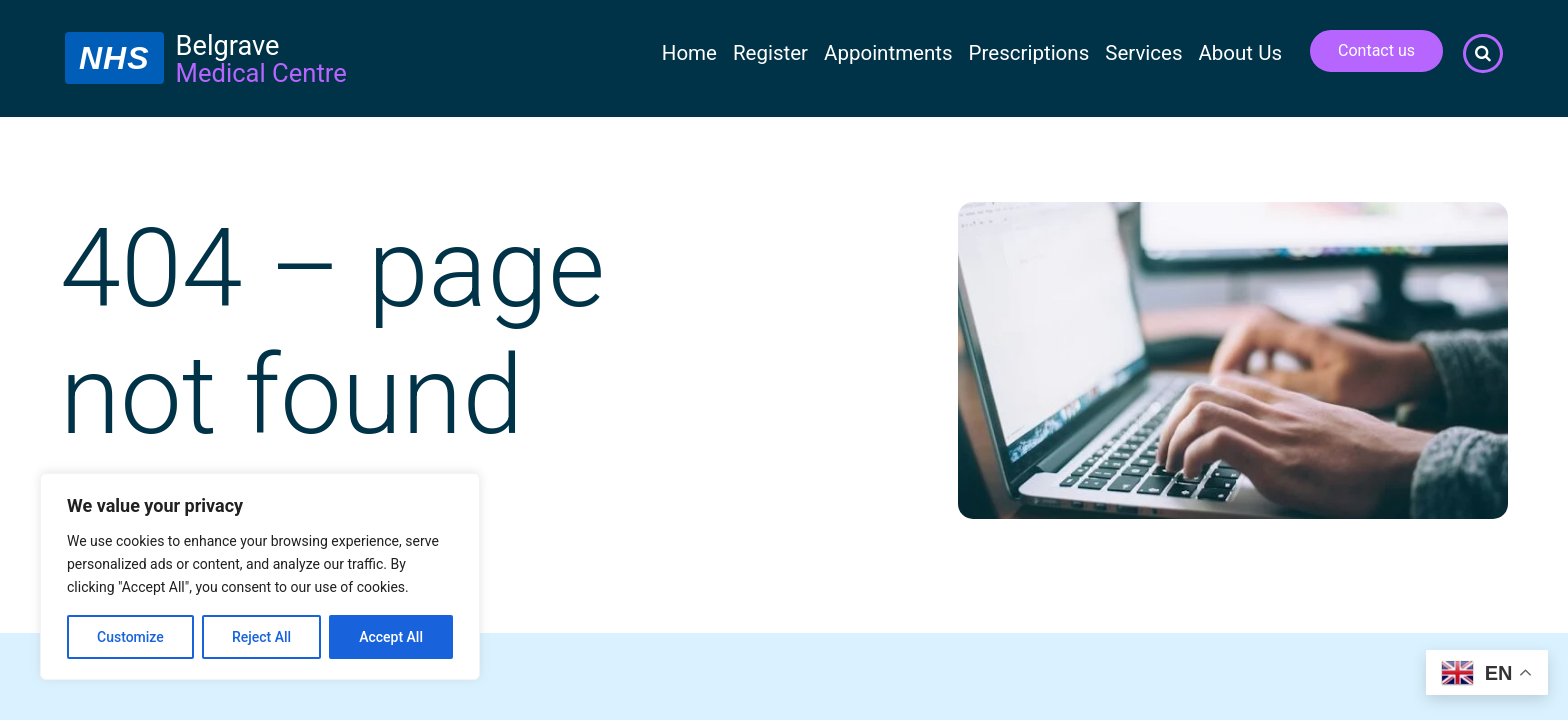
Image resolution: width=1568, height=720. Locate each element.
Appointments (888, 53)
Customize (130, 637)
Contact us (1376, 50)
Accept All (391, 637)
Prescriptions (1029, 53)
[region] (260, 576)
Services (1143, 53)
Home (689, 53)
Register (770, 53)
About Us (1240, 53)
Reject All (261, 637)
